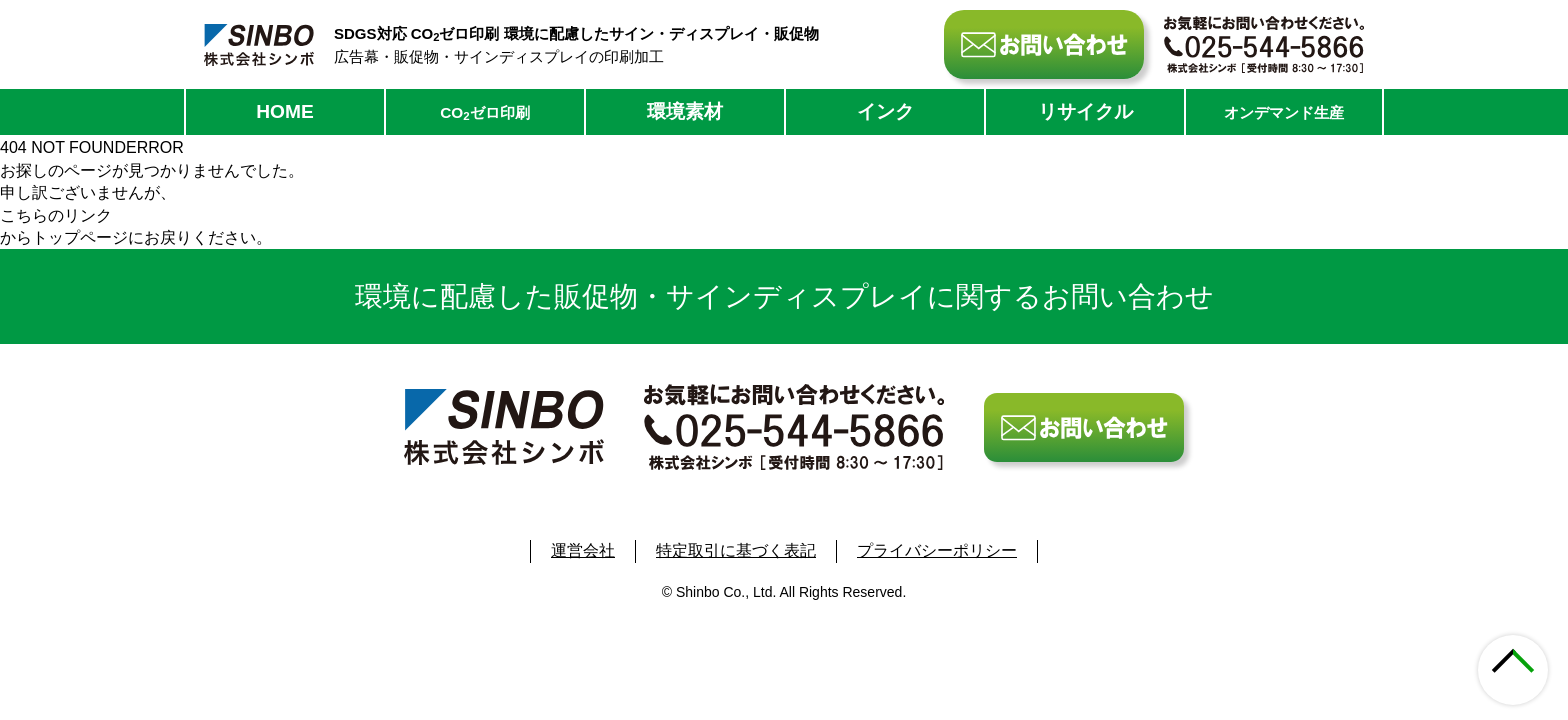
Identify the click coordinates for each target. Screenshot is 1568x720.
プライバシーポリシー (937, 550)
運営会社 (583, 550)
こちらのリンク (56, 215)
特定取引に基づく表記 (736, 550)
